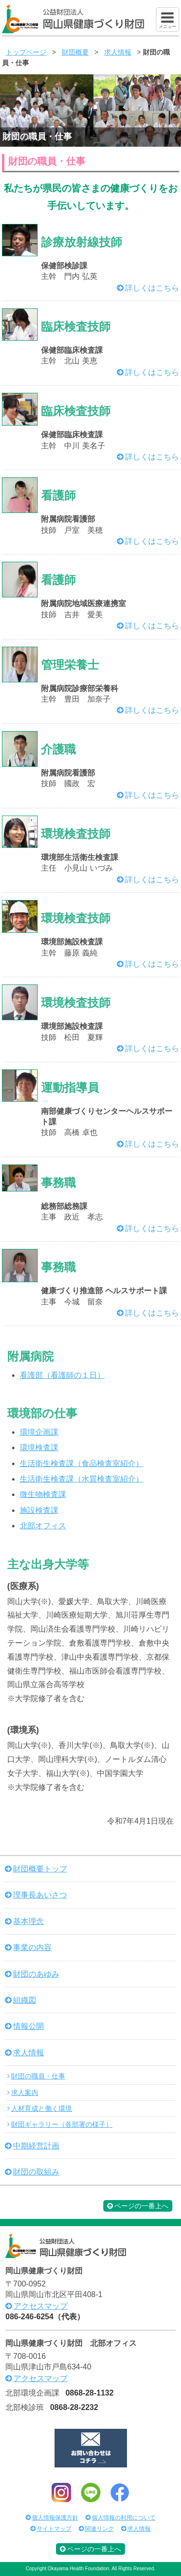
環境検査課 (39, 1447)
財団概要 (75, 52)
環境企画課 (39, 1432)
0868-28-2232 (74, 2407)
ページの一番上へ (137, 2206)
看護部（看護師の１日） (62, 1375)
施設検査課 (39, 1510)
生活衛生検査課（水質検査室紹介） (81, 1479)
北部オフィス (43, 1526)
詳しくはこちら (152, 288)
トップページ (26, 52)
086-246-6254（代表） (44, 2317)
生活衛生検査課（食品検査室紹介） (81, 1463)
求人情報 (117, 52)
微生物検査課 (43, 1494)
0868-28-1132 (90, 2393)
